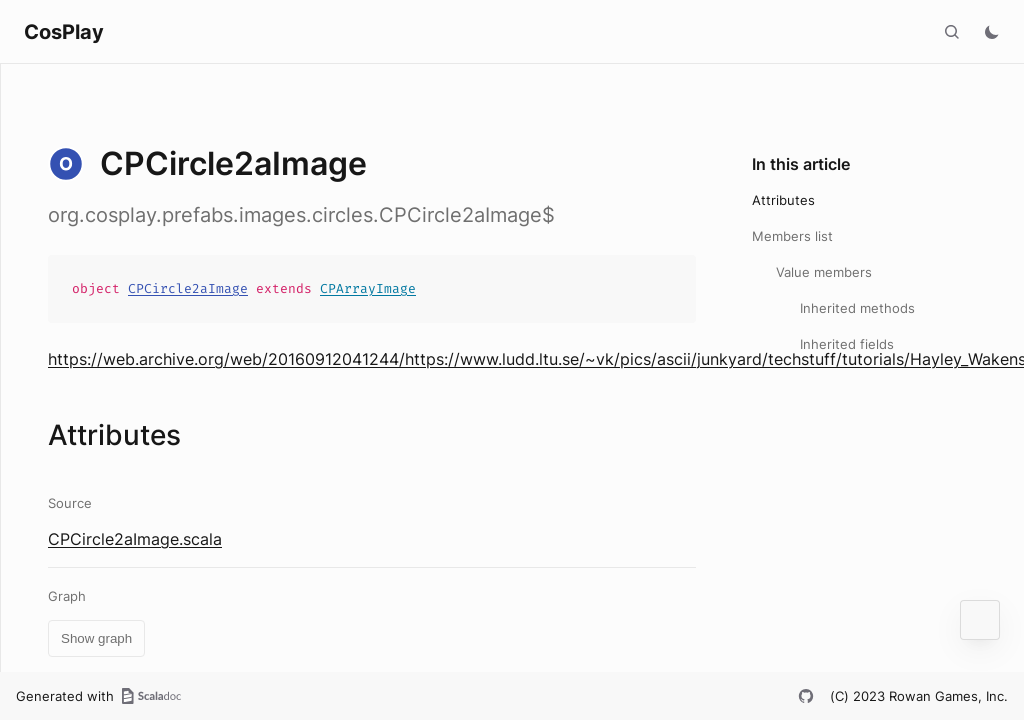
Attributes (783, 200)
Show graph (96, 638)
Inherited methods (857, 308)
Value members (824, 272)
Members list (792, 236)
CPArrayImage (368, 288)
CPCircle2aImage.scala (135, 539)
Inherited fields (847, 344)
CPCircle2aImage (188, 288)
